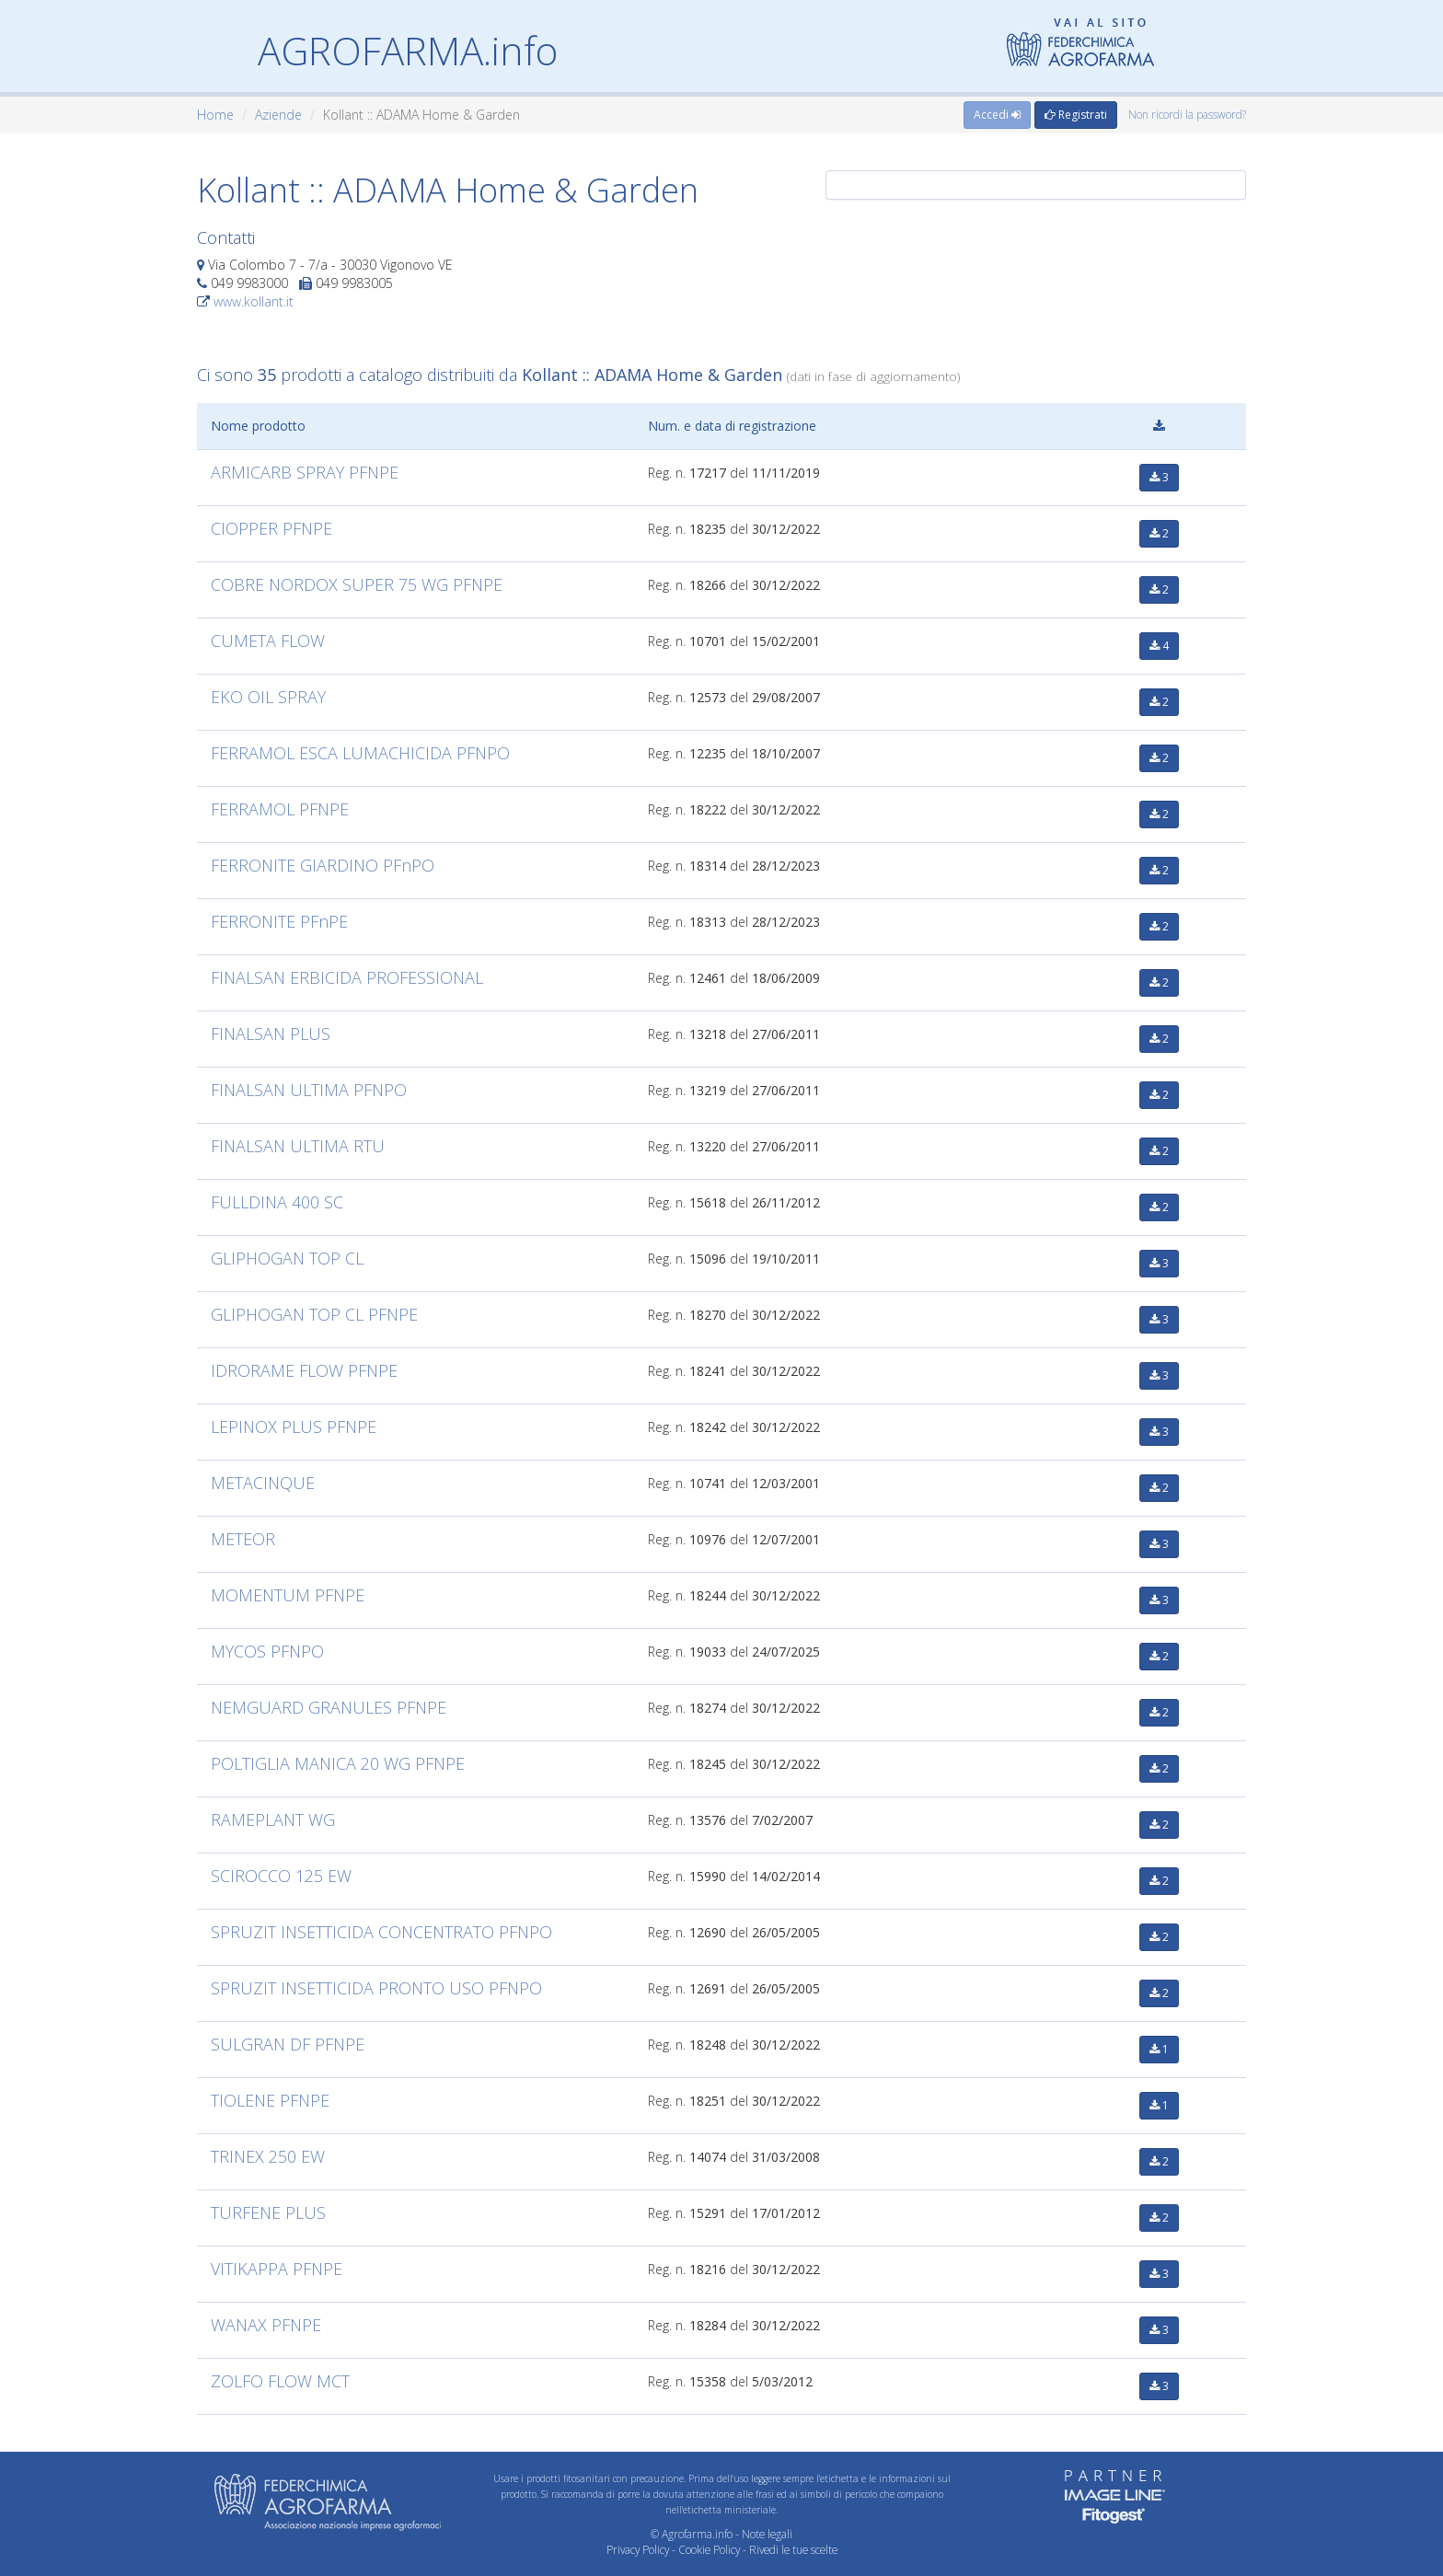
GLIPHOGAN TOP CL (287, 1258)
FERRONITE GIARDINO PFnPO (322, 865)
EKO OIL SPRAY (268, 697)
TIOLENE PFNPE (270, 2100)
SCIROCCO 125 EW (281, 1876)
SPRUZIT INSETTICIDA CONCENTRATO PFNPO (381, 1932)
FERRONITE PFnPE (279, 921)
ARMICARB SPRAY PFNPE (304, 472)
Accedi (997, 114)
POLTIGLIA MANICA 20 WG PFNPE (338, 1763)
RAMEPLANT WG (273, 1819)
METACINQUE (263, 1483)
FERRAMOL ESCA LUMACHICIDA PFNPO (360, 753)
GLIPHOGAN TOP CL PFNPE (314, 1314)
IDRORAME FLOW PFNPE (304, 1370)
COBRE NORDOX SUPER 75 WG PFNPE (356, 584)
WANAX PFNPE (266, 2325)
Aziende (278, 114)
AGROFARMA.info (408, 50)
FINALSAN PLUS (270, 1033)
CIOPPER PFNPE (271, 528)
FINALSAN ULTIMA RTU (298, 1146)
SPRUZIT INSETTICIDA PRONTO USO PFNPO (376, 1988)
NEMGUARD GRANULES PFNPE (328, 1707)
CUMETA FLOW (268, 641)
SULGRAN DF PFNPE (287, 2044)
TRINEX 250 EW (268, 2156)
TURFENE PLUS (268, 2212)
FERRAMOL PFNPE (280, 809)
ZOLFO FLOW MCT (280, 2381)
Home (215, 114)
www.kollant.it (254, 301)
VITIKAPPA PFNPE (276, 2269)
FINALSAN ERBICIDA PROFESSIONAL (347, 977)
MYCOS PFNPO (267, 1651)
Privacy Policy (637, 2549)
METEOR (243, 1539)
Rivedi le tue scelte (793, 2549)
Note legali (767, 2533)
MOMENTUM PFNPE (287, 1595)
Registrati (1076, 114)
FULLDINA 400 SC (277, 1202)
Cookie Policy (709, 2549)
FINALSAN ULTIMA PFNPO (309, 1090)
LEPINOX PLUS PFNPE (293, 1426)
